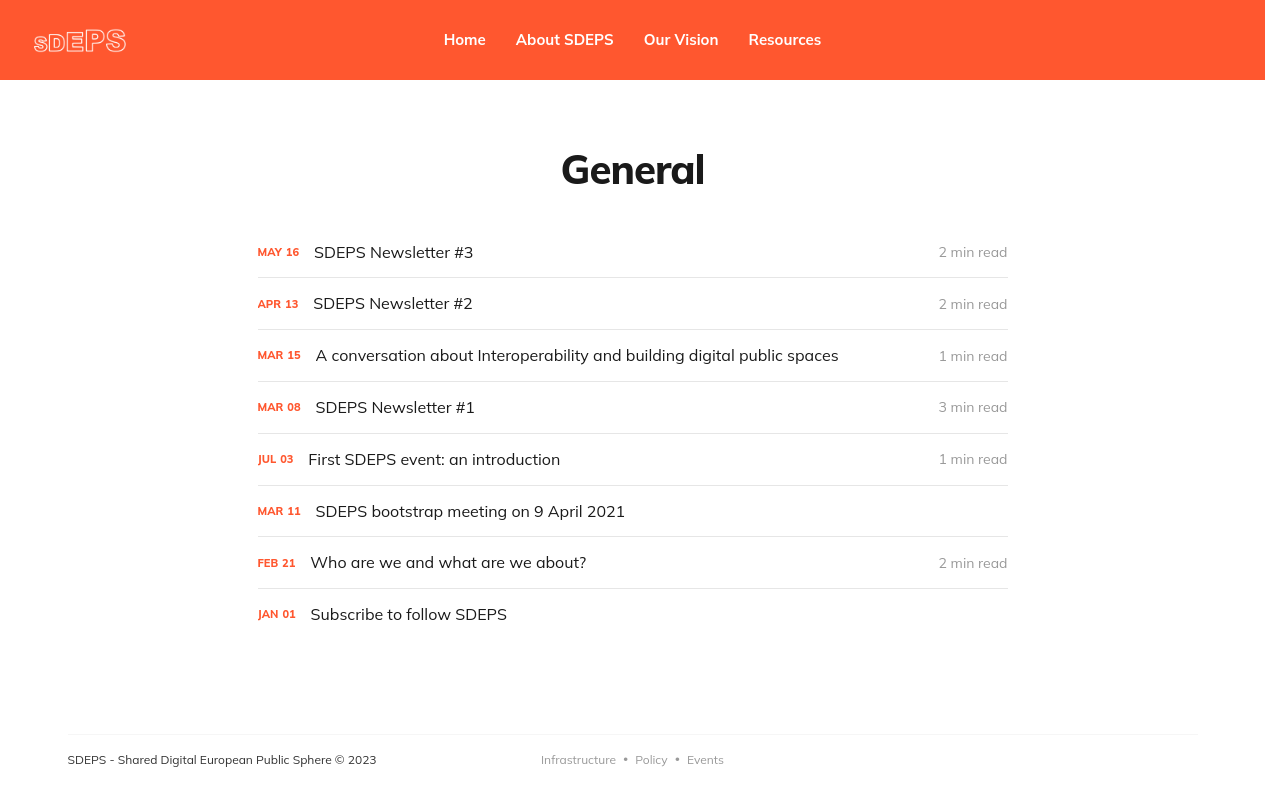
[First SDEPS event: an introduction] (633, 459)
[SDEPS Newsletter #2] (633, 303)
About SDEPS (565, 39)
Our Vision (681, 39)
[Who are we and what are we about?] (633, 562)
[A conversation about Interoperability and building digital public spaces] (633, 355)
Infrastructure (578, 759)
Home (465, 39)
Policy (651, 759)
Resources (785, 39)
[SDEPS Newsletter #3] (633, 252)
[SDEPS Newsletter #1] (633, 407)
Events (705, 759)
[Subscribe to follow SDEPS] (633, 614)
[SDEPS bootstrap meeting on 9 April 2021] (633, 511)
